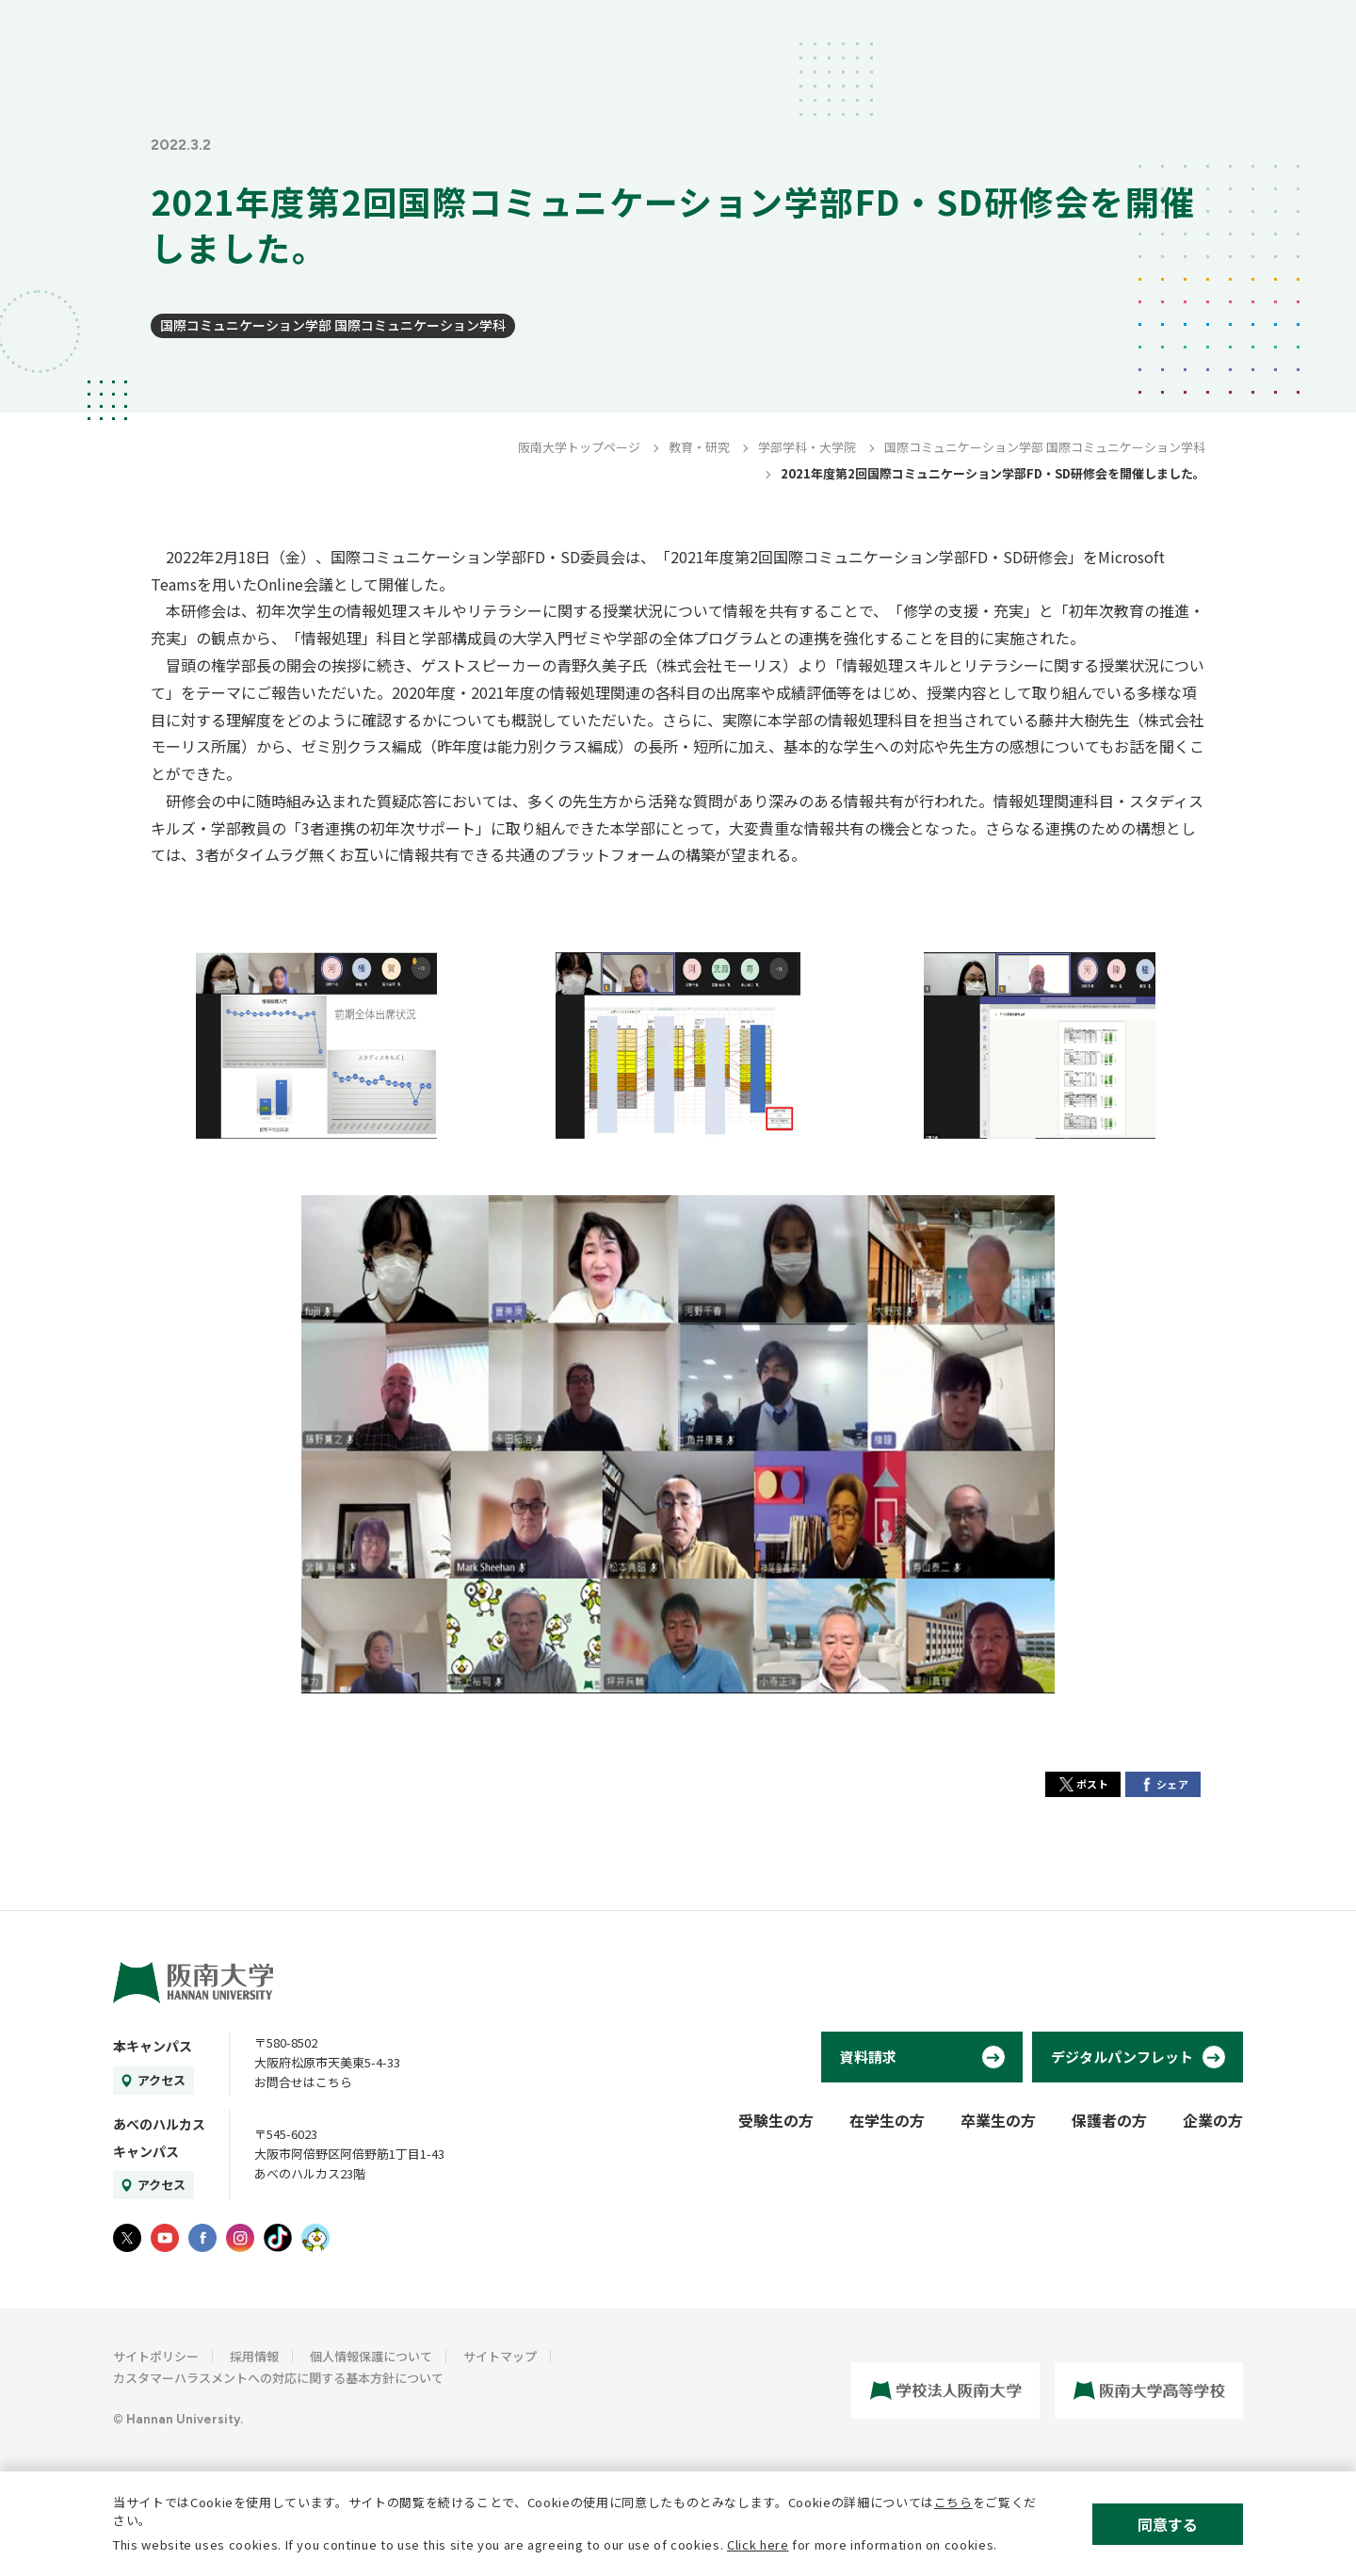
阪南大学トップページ (579, 447)
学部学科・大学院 (807, 447)
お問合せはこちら (303, 2082)
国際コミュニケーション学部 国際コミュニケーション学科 (333, 325)
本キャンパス (152, 2045)
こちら (953, 2502)
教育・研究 (699, 447)
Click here (758, 2544)
